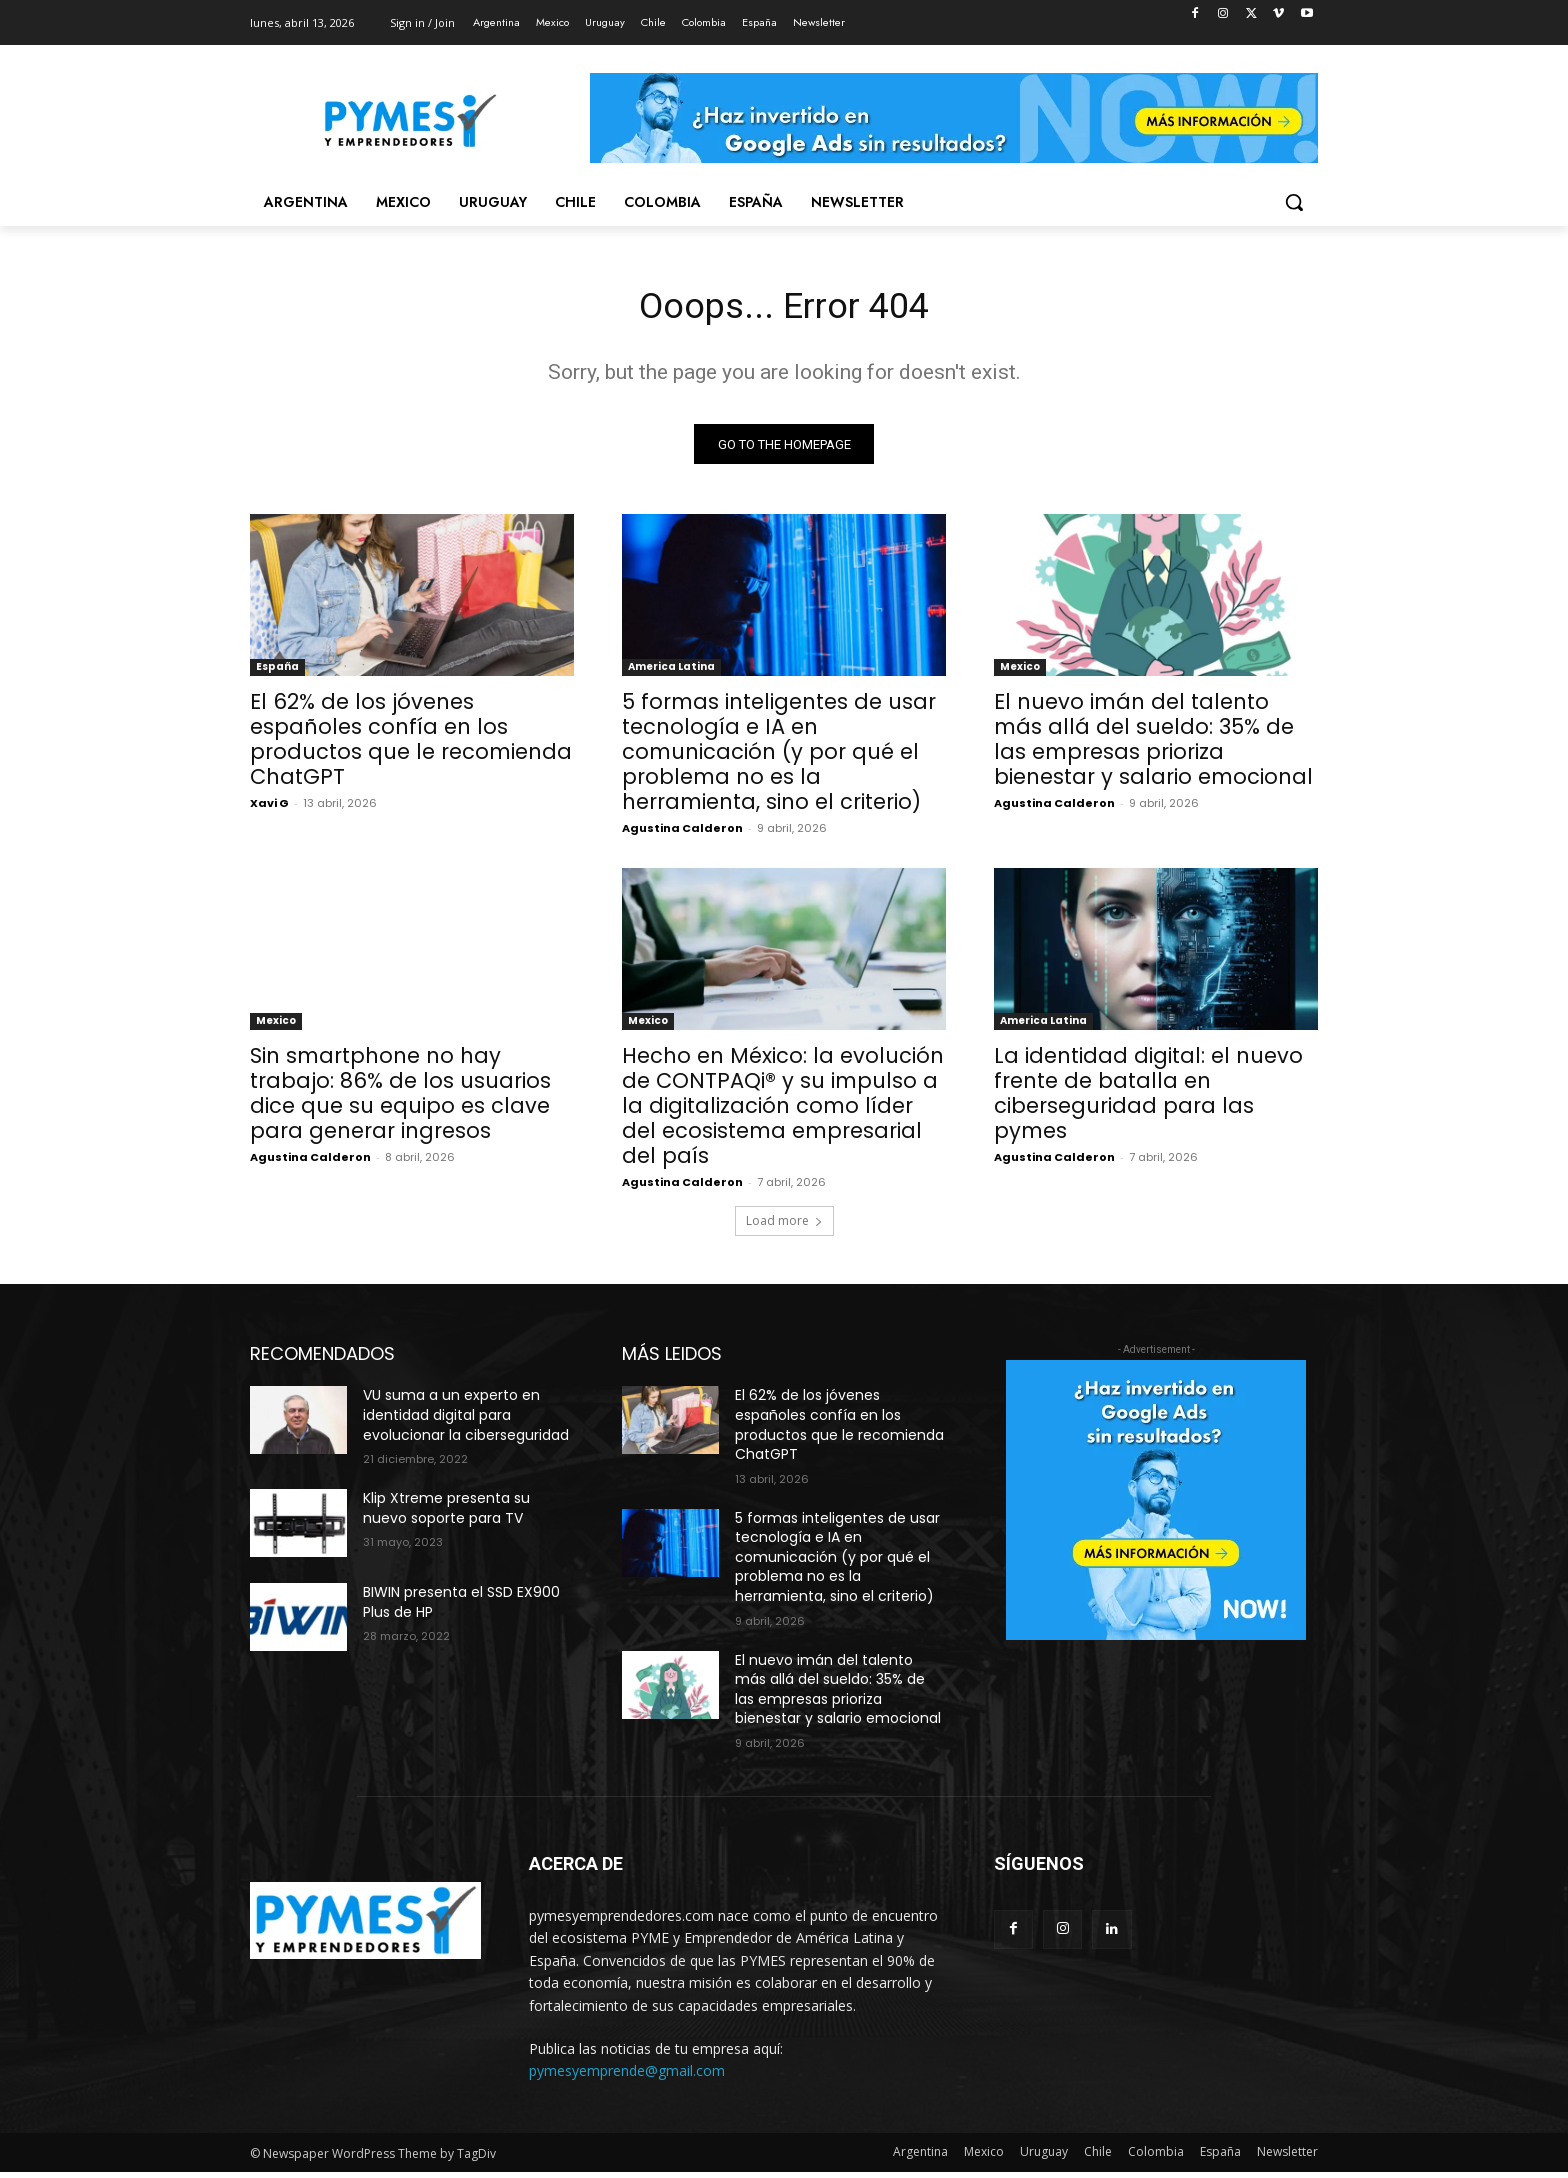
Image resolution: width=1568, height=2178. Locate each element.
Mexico (1020, 672)
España (277, 672)
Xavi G (269, 809)
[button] (1294, 202)
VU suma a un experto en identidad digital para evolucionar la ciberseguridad (466, 1420)
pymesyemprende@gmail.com (627, 2076)
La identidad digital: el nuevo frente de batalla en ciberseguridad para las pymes (1148, 1099)
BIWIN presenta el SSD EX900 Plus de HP (461, 1608)
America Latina (671, 672)
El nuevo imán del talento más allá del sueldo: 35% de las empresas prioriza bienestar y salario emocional (1153, 745)
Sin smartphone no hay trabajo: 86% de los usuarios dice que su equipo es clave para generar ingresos (400, 1099)
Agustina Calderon (682, 834)
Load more (784, 1226)
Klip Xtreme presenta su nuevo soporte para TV (446, 1514)
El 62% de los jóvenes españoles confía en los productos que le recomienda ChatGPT (411, 745)
